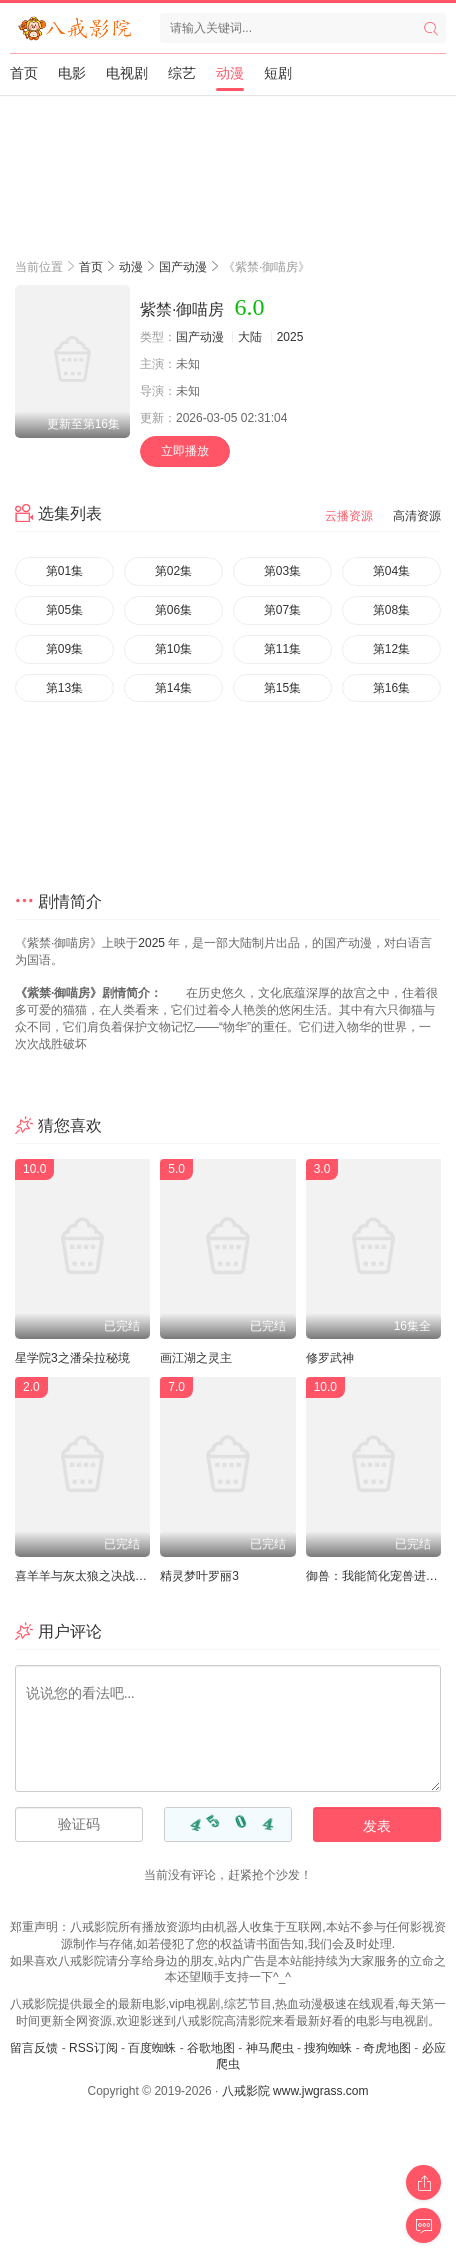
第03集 (282, 571)
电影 (72, 73)
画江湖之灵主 (196, 1358)
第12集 (391, 649)
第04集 (391, 571)
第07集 (282, 610)
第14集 (173, 688)
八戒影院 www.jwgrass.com (295, 2091)
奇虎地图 (387, 2048)
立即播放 (185, 451)
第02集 (173, 571)
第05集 (64, 610)
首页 (24, 73)
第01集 (64, 571)
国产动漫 (183, 267)
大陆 (250, 337)
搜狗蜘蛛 (328, 2048)
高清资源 (417, 516)
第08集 (391, 610)
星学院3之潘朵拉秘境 (72, 1358)
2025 (290, 337)
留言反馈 (34, 2048)
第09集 (64, 649)
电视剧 (127, 73)
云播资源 (349, 516)
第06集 (173, 610)
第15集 (282, 688)
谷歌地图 (211, 2048)
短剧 (278, 73)
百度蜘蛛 (152, 2048)
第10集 (173, 649)
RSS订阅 (93, 2048)
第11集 (282, 649)
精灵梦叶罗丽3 (199, 1576)
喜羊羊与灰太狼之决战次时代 (93, 1576)
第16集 (391, 688)
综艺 (182, 73)
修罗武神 (330, 1358)
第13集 (64, 688)
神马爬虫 (270, 2048)
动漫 (230, 73)
